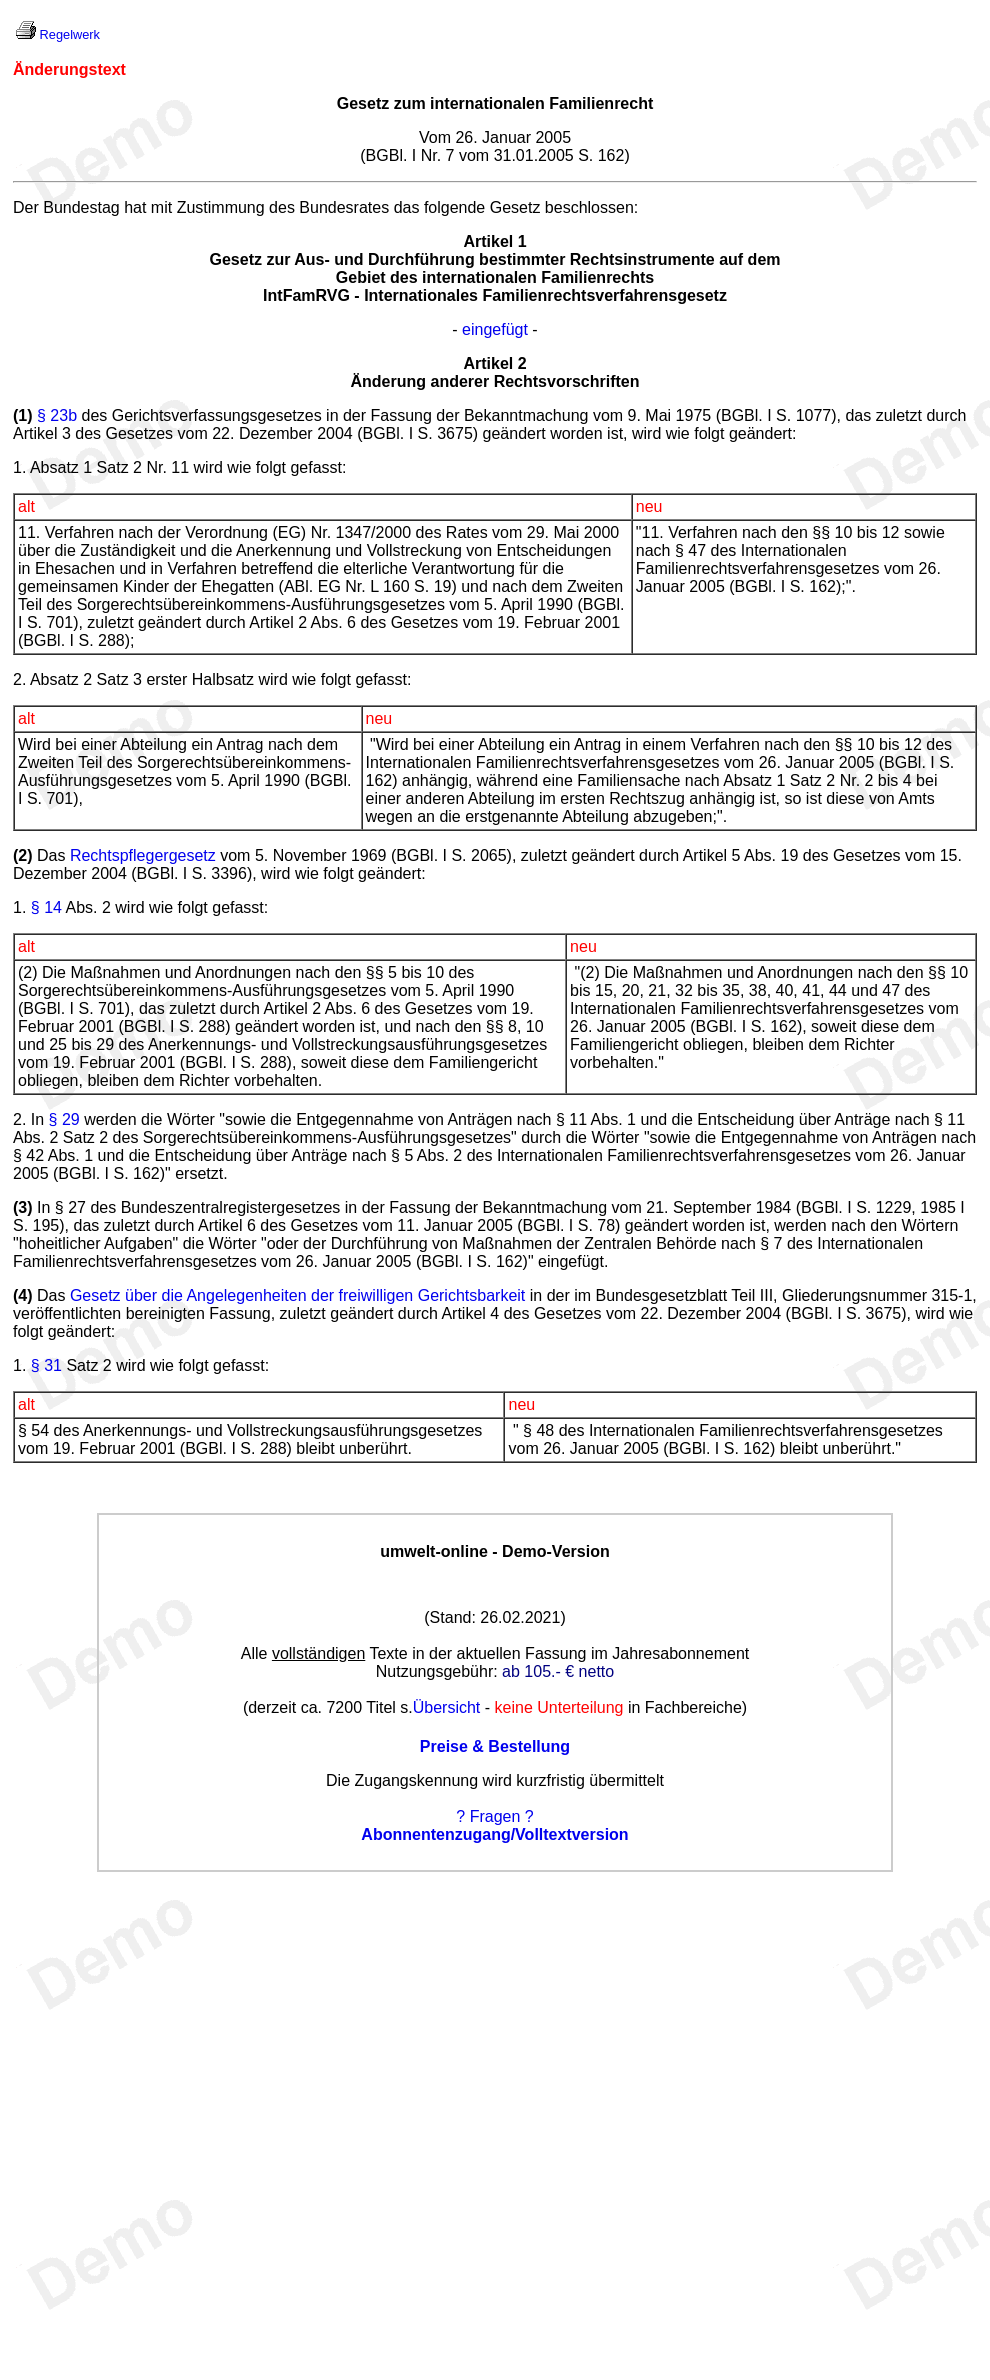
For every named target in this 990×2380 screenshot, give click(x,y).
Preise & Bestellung (495, 1746)
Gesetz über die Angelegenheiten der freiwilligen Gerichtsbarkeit (297, 1295)
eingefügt (495, 329)
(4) (23, 1295)
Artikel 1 (494, 241)
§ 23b (57, 415)
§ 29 (64, 1119)
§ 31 (46, 1365)
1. (19, 907)
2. (19, 1119)
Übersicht (447, 1707)
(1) (23, 415)
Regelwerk (70, 34)
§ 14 (46, 907)
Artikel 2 (494, 363)
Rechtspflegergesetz (143, 855)
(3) (23, 1207)
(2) (23, 855)
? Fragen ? (494, 1816)
